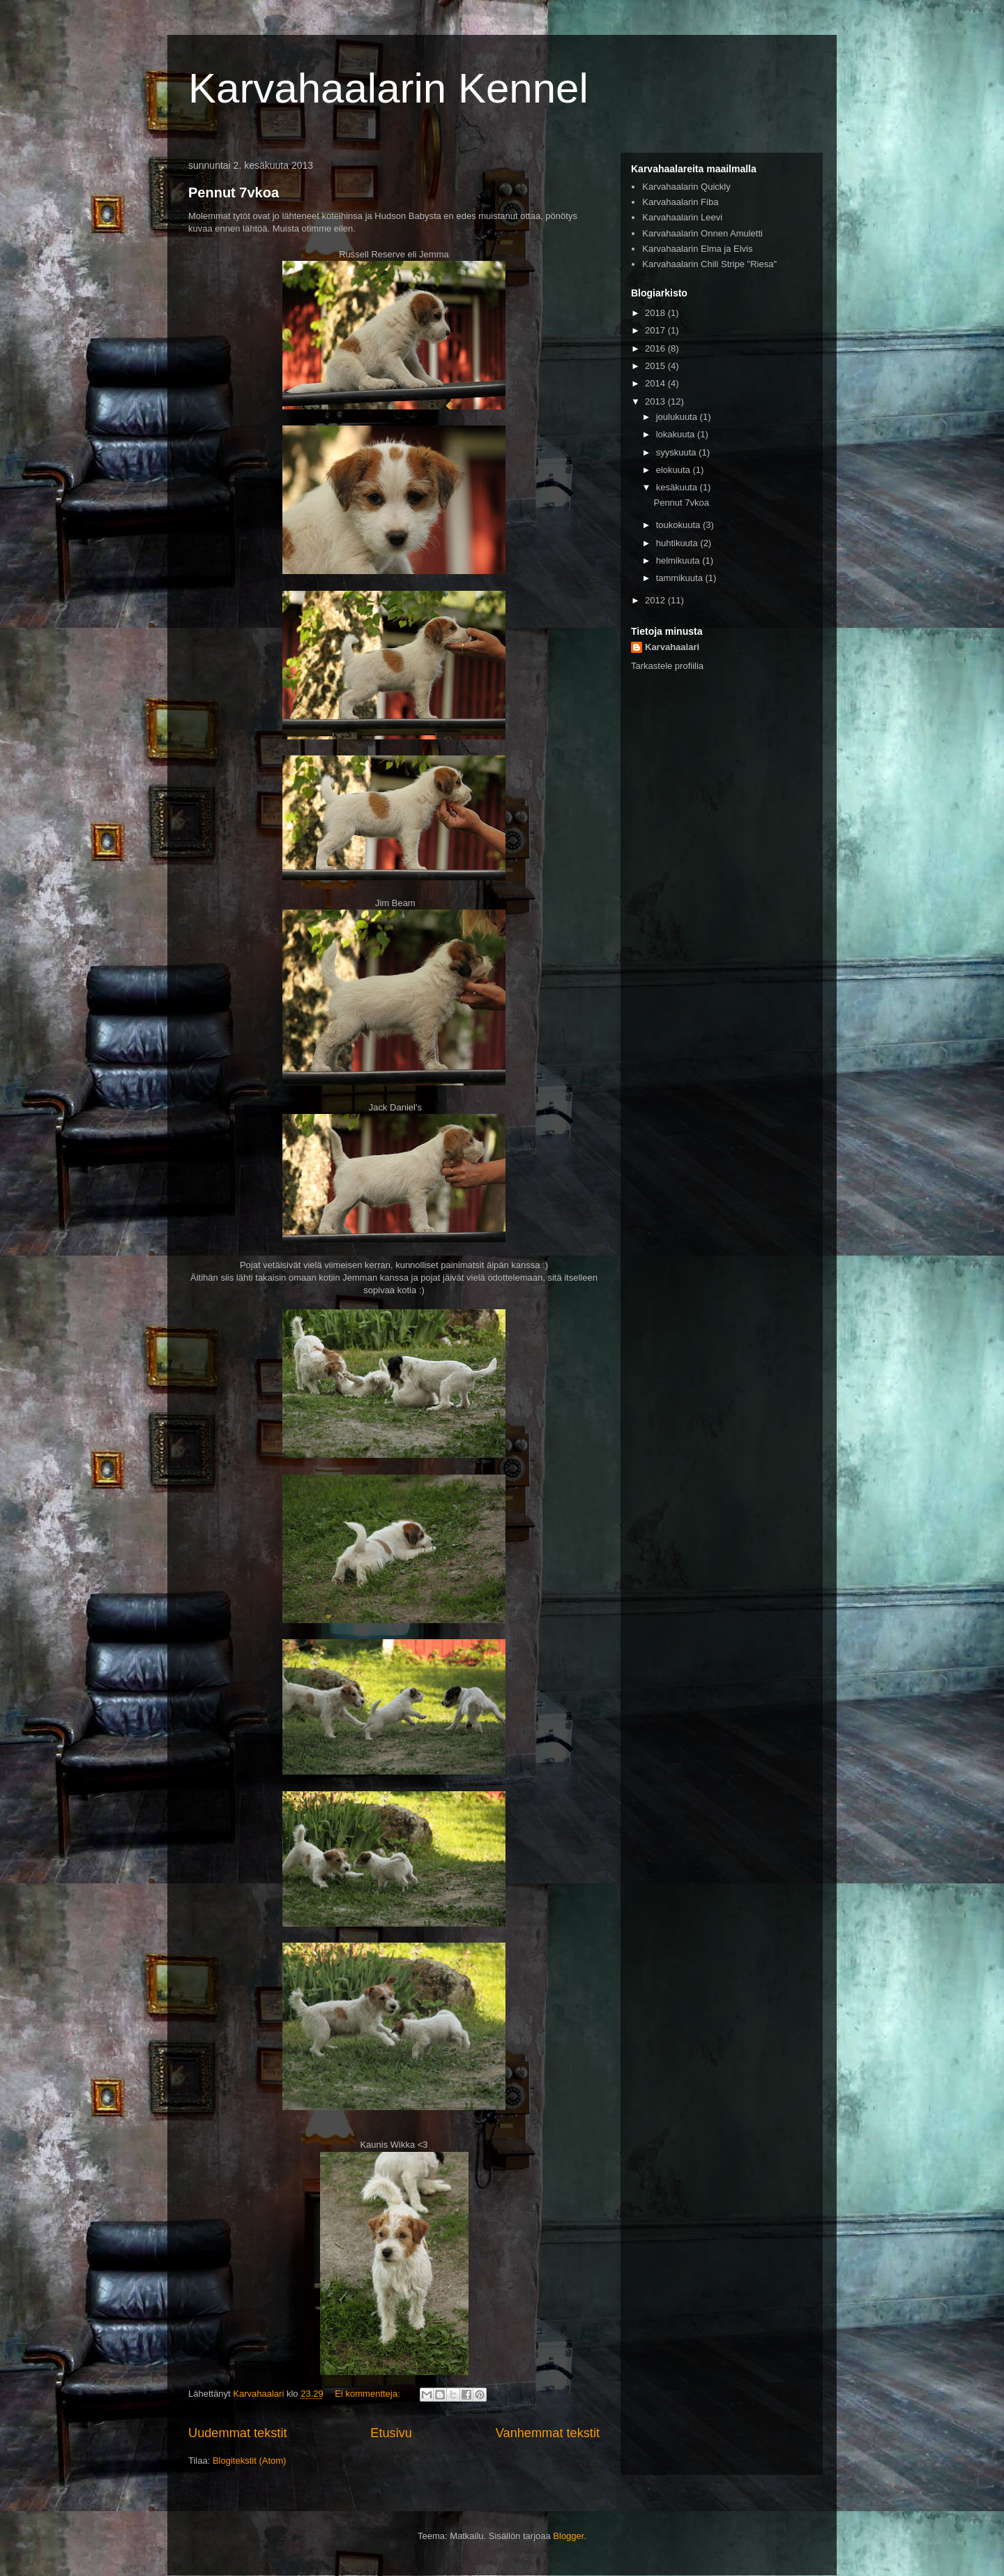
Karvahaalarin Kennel (388, 88)
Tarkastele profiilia (667, 666)
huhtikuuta (678, 543)
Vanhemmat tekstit (548, 2433)
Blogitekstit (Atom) (249, 2460)
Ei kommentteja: (368, 2393)
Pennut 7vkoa (233, 192)
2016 (656, 348)
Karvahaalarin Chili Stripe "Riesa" (709, 264)
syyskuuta (677, 452)
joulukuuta (678, 417)
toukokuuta (679, 525)
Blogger (568, 2536)
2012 (656, 600)
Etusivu (391, 2433)
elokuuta (674, 470)
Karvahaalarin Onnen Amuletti (702, 233)
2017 (656, 330)
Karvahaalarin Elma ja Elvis (697, 248)
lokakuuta (676, 434)
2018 (656, 313)
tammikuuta (681, 578)
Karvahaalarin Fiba (680, 202)
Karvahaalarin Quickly (686, 186)
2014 (656, 383)
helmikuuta (679, 560)
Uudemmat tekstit (237, 2433)
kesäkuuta (678, 487)
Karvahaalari (672, 647)
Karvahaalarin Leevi (682, 217)
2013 (656, 401)
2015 (656, 366)
